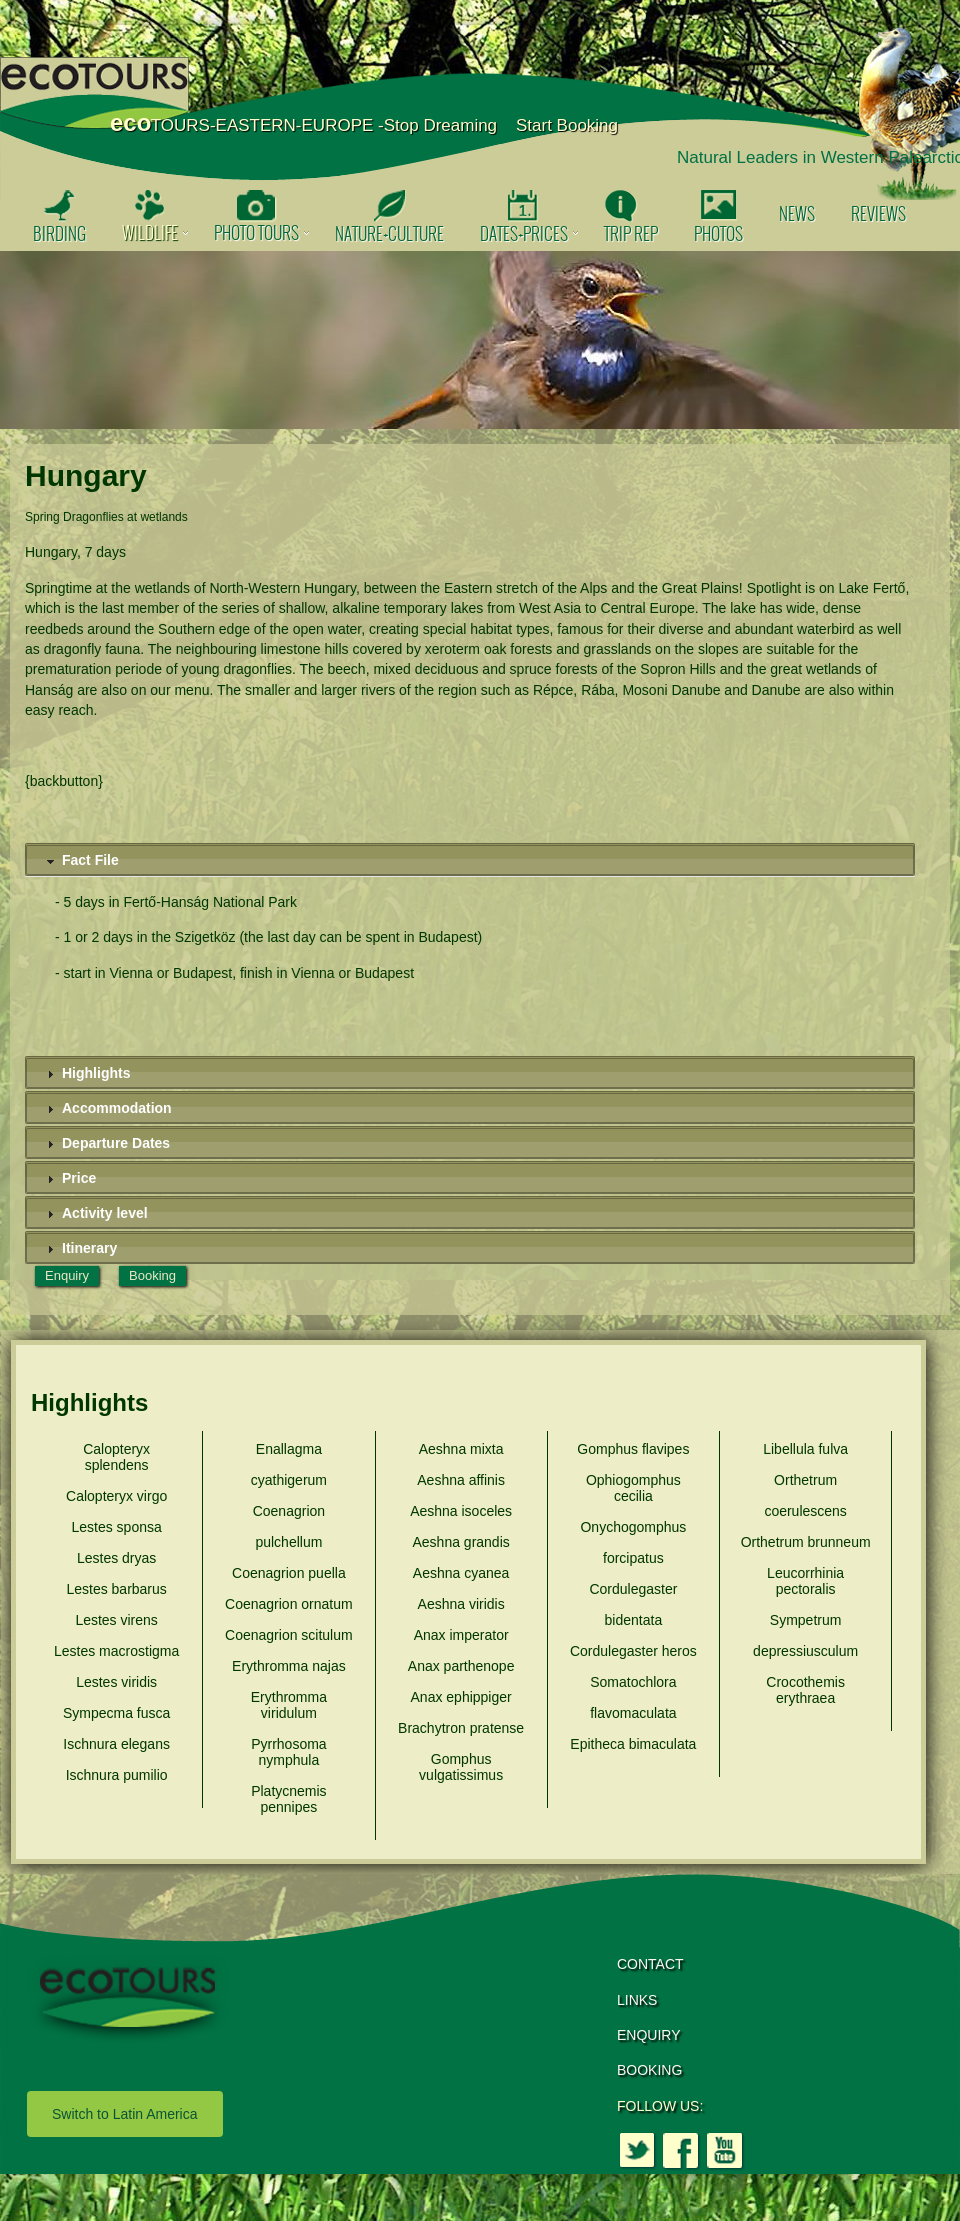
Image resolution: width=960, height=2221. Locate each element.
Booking (152, 1275)
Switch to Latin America (125, 2114)
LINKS (637, 2000)
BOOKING (649, 2070)
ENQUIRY (649, 2035)
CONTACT (650, 1964)
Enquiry (67, 1275)
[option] (480, 340)
